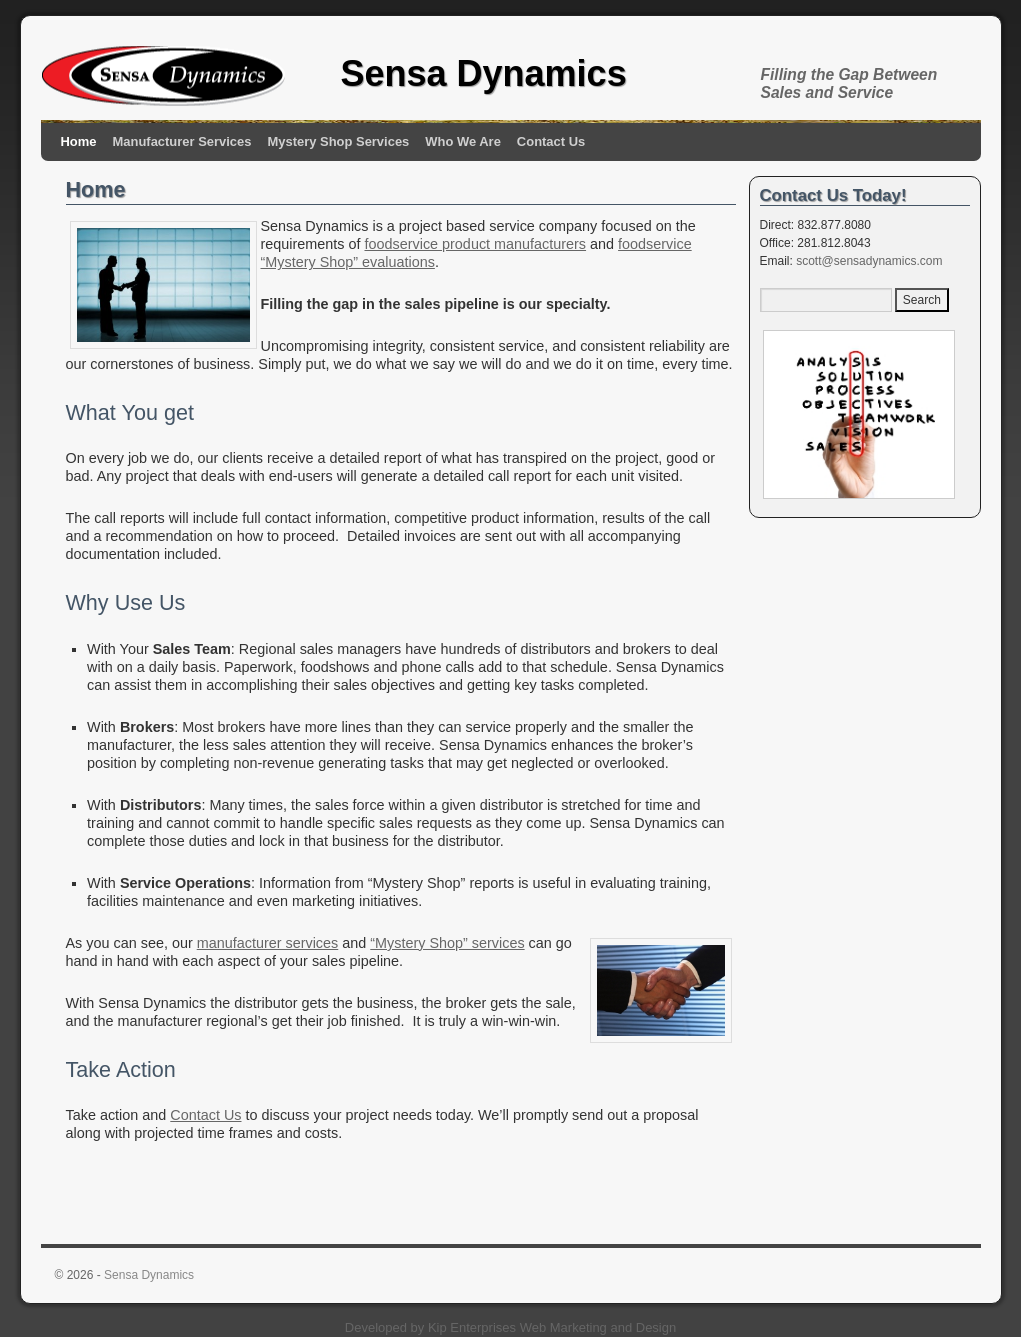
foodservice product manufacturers (475, 244)
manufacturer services (268, 943)
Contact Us (551, 141)
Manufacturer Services (182, 141)
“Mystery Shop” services (447, 943)
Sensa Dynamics (484, 73)
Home (79, 141)
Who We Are (463, 141)
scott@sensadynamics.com (869, 261)
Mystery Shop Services (338, 141)
